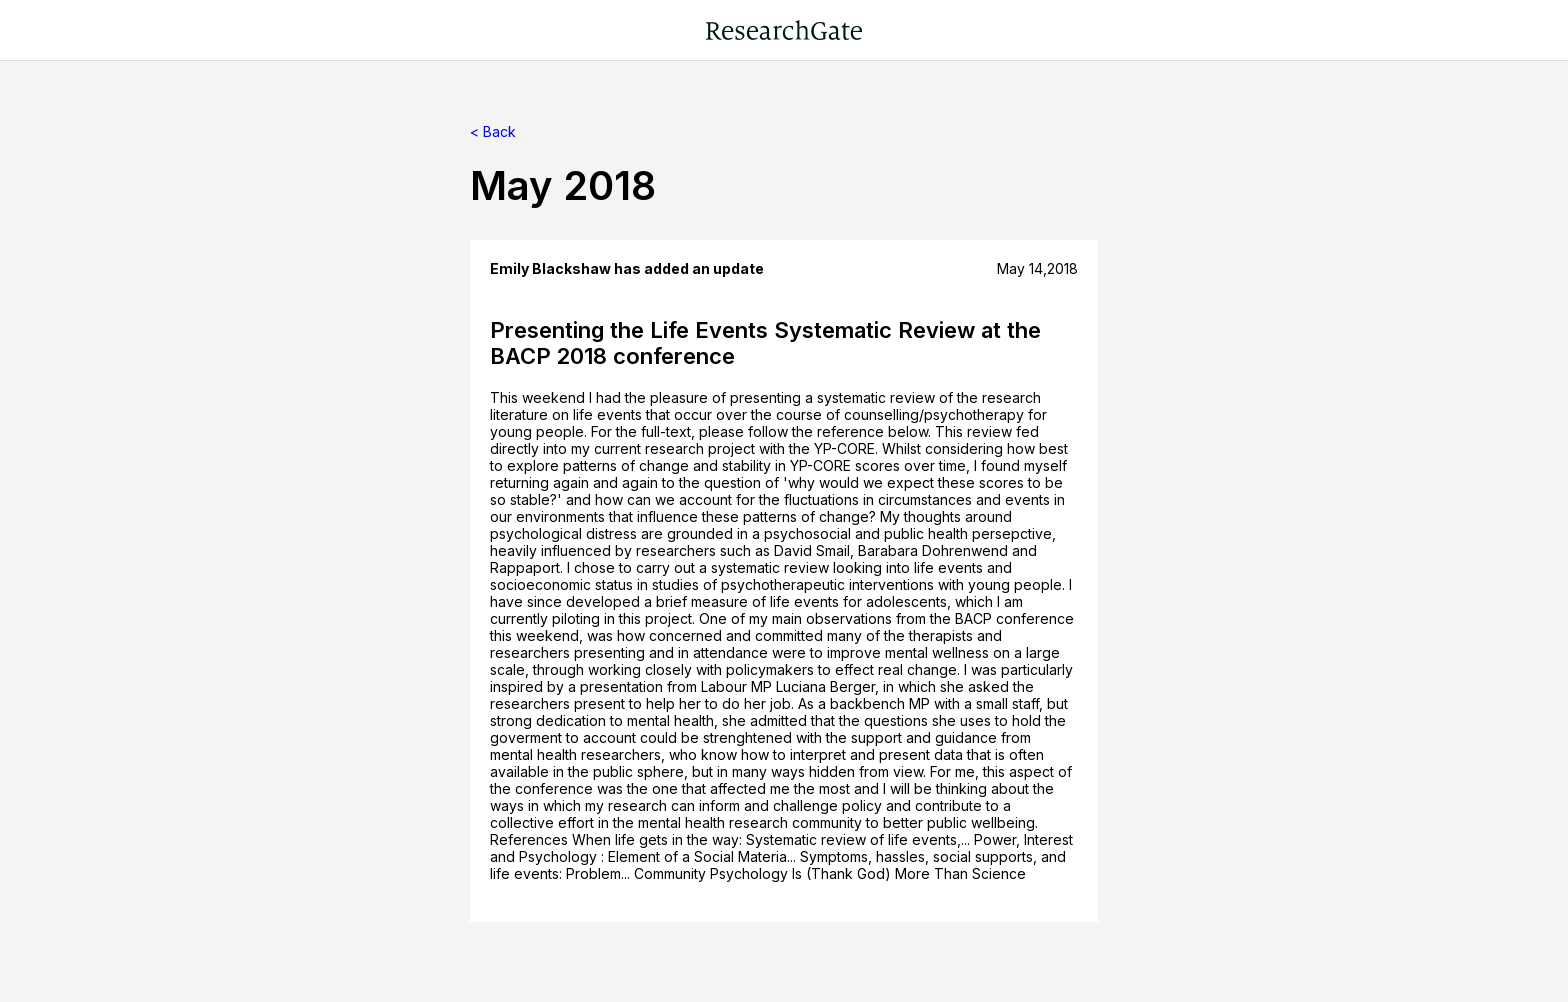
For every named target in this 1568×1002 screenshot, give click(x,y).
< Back (493, 131)
